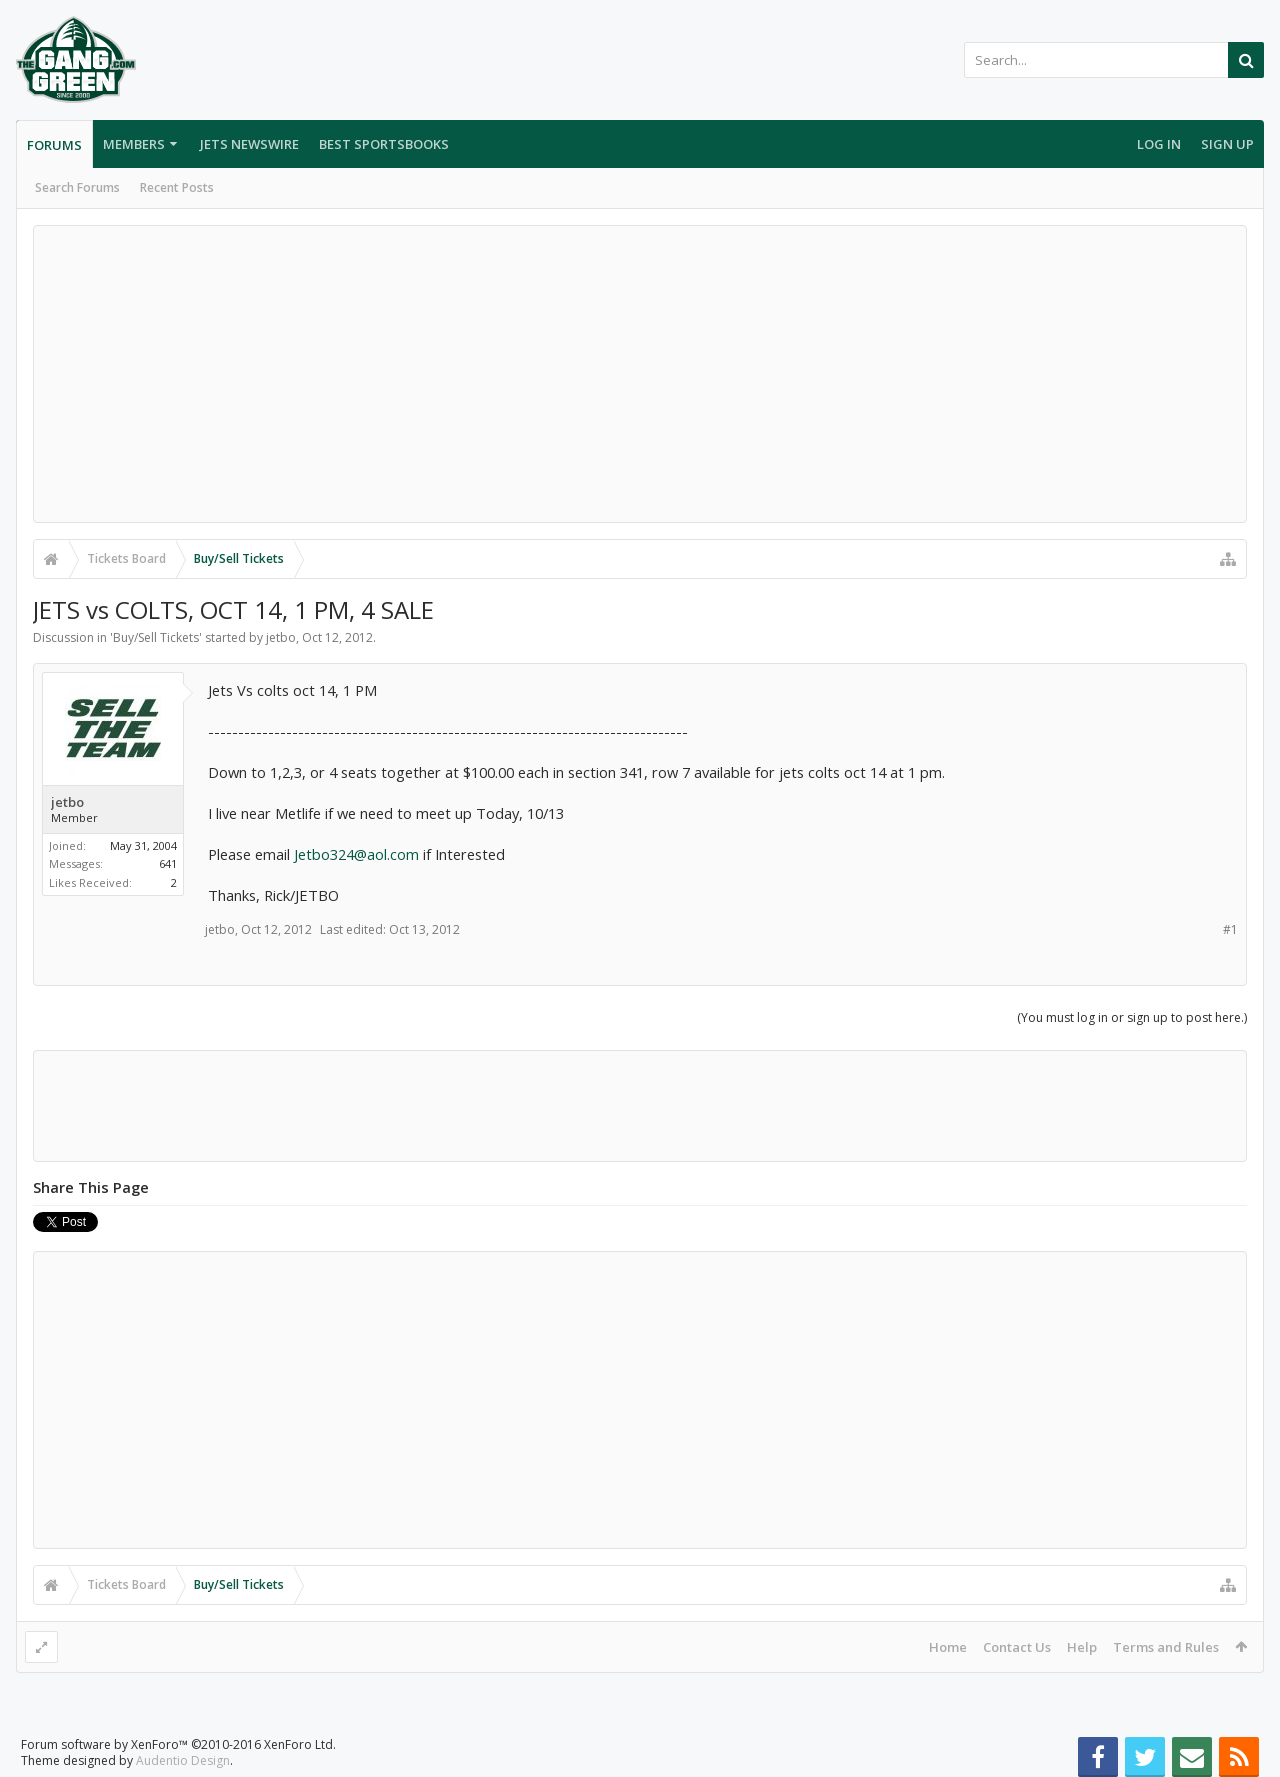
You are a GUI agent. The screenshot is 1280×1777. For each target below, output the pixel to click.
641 (168, 863)
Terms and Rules (1166, 1647)
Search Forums (77, 187)
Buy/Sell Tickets (156, 637)
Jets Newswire (249, 144)
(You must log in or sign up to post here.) (1132, 1017)
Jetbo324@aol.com (356, 854)
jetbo (281, 637)
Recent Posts (177, 187)
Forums (54, 145)
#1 (1230, 929)
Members (134, 144)
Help (1082, 1647)
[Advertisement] (640, 374)
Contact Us (1017, 1647)
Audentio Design (183, 1760)
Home (948, 1647)
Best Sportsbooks (384, 144)
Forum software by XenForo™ (178, 1744)
